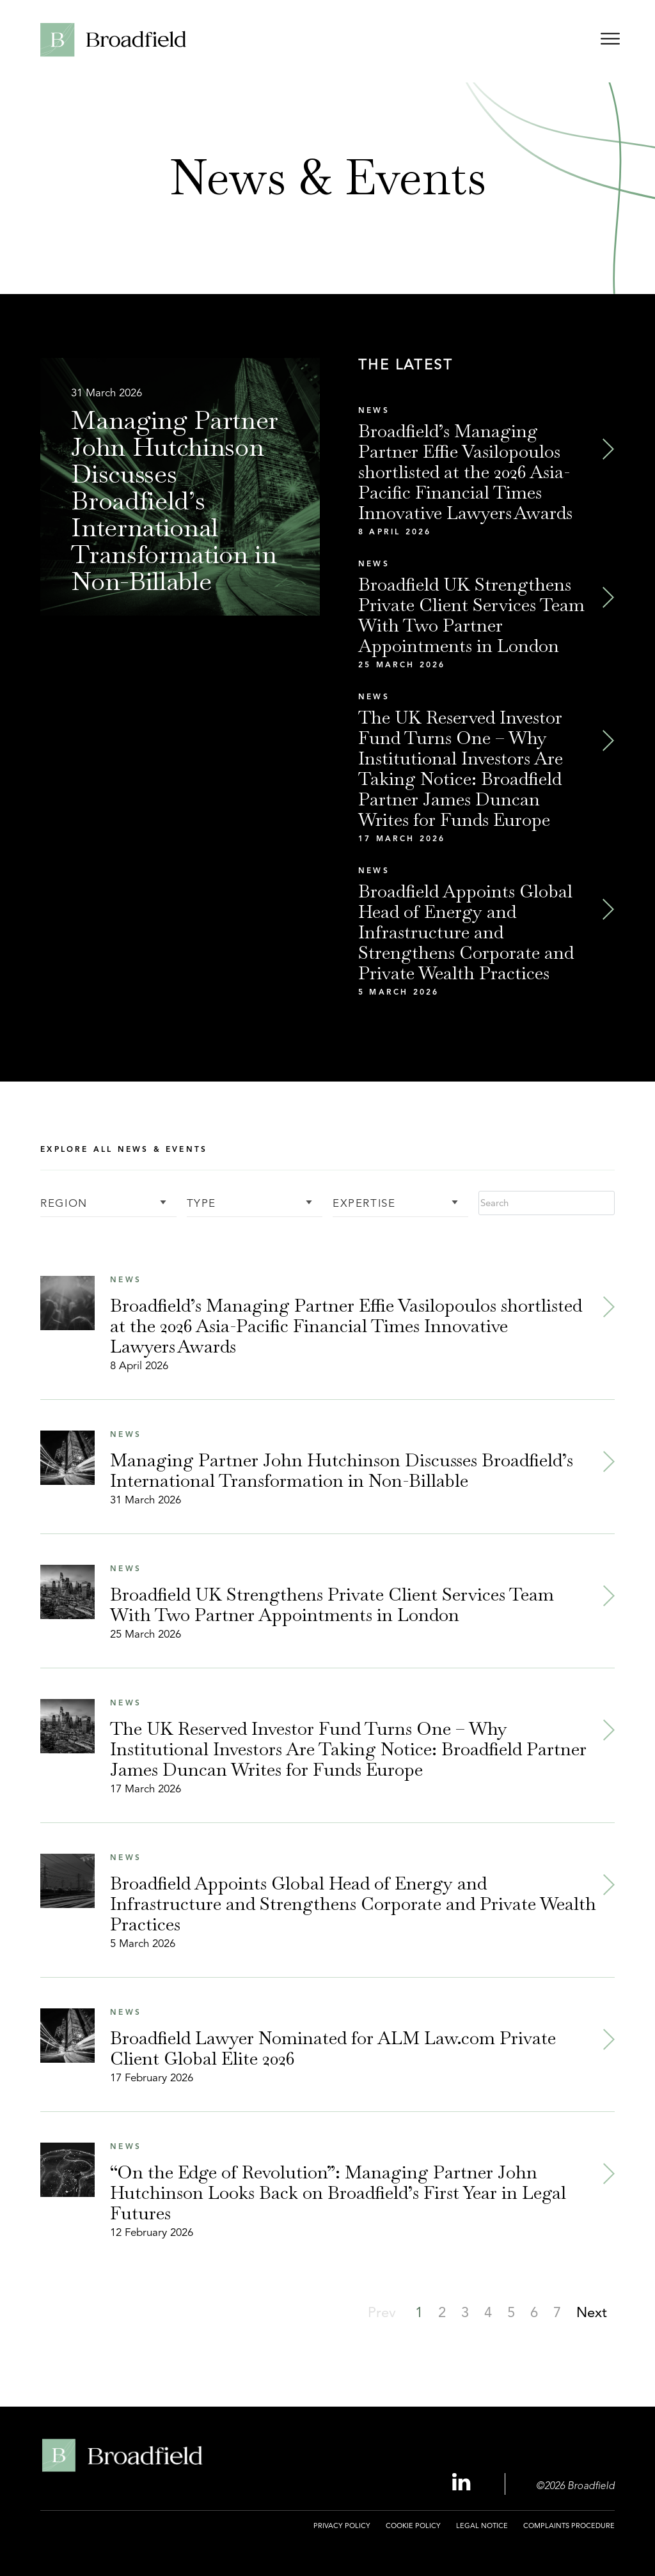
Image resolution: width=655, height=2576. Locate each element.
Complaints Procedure (569, 2525)
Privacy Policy (341, 2525)
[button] (442, 2312)
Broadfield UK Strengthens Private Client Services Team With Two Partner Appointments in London (471, 615)
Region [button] (64, 1204)
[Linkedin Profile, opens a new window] (463, 2483)
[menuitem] (341, 2533)
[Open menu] (610, 41)
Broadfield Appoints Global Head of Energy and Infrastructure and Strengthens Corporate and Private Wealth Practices (466, 932)
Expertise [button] (364, 1204)
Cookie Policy (413, 2525)
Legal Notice (482, 2525)
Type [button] (201, 1204)
